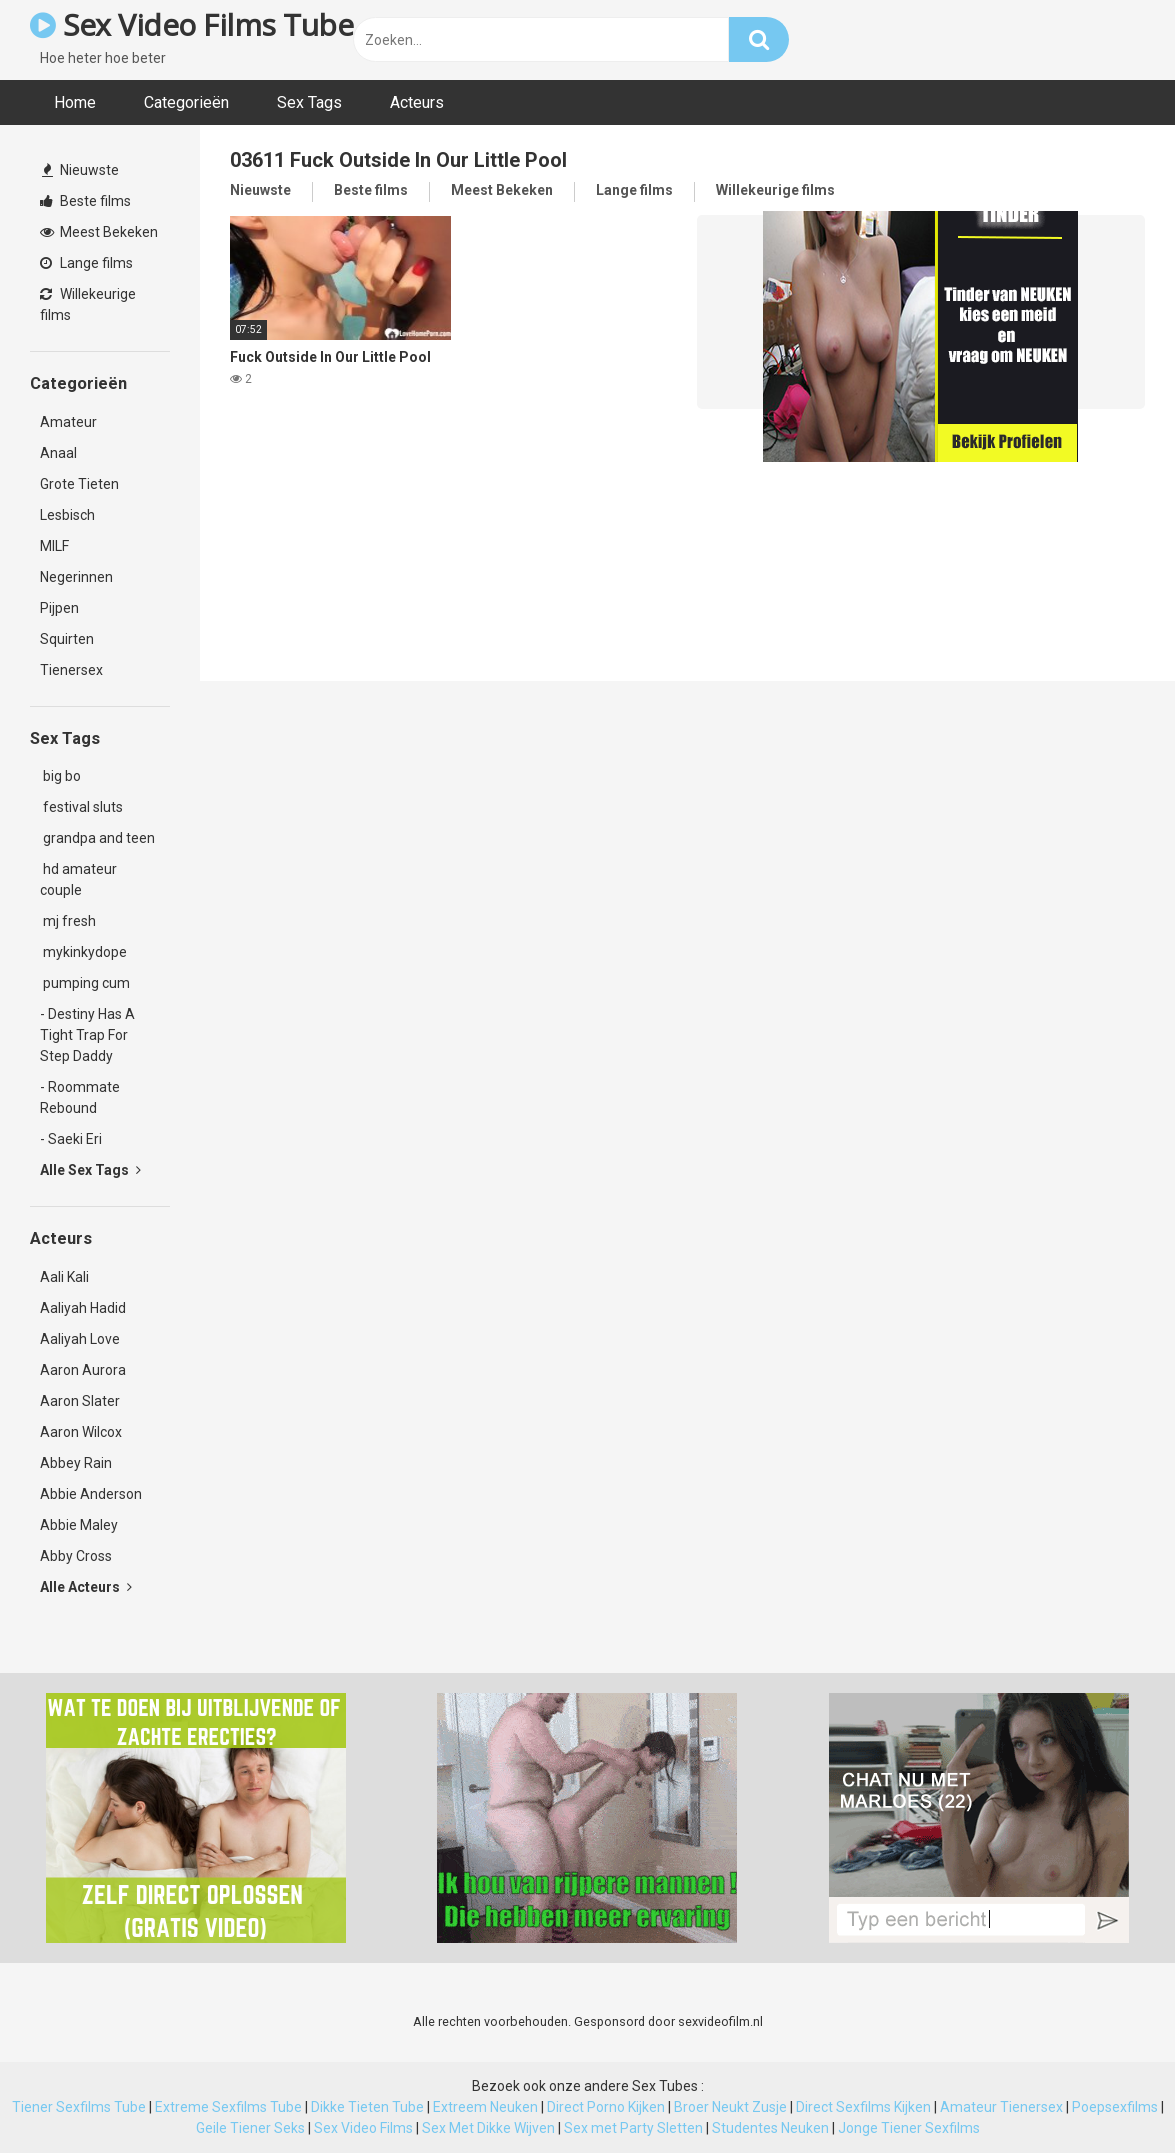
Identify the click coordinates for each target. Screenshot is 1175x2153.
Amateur (68, 422)
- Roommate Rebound (80, 1097)
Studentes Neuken (770, 2128)
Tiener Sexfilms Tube (79, 2107)
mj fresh (68, 921)
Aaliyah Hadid (83, 1308)
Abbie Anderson (91, 1494)
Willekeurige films (88, 304)
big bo (60, 776)
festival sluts (81, 807)
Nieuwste (80, 170)
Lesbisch (67, 515)
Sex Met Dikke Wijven (488, 2128)
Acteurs (417, 102)
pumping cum (85, 983)
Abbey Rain (76, 1463)
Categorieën (186, 102)
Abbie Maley (79, 1525)
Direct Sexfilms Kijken (863, 2107)
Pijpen (59, 608)
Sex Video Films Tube (191, 24)
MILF (54, 546)
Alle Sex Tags (90, 1170)
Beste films (85, 201)
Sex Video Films (363, 2128)
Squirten (67, 639)
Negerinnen (76, 577)
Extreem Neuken (485, 2107)
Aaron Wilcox (81, 1432)
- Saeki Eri (71, 1139)
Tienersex (71, 670)
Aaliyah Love (80, 1339)
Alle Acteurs (86, 1587)
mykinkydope (83, 952)
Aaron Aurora (83, 1370)
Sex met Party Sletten (633, 2128)
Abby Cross (76, 1556)
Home (75, 102)
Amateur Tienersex (1001, 2107)
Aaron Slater (80, 1401)
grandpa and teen (97, 838)
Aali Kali (64, 1277)
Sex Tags (309, 102)
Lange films (86, 263)
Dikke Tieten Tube (367, 2107)
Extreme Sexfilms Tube (228, 2107)
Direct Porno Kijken (606, 2107)
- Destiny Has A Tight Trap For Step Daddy (87, 1035)
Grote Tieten (79, 484)
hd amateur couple (78, 879)
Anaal (58, 453)
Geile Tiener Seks (250, 2128)
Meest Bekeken (99, 232)
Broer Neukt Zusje (730, 2107)
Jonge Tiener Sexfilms (909, 2128)
